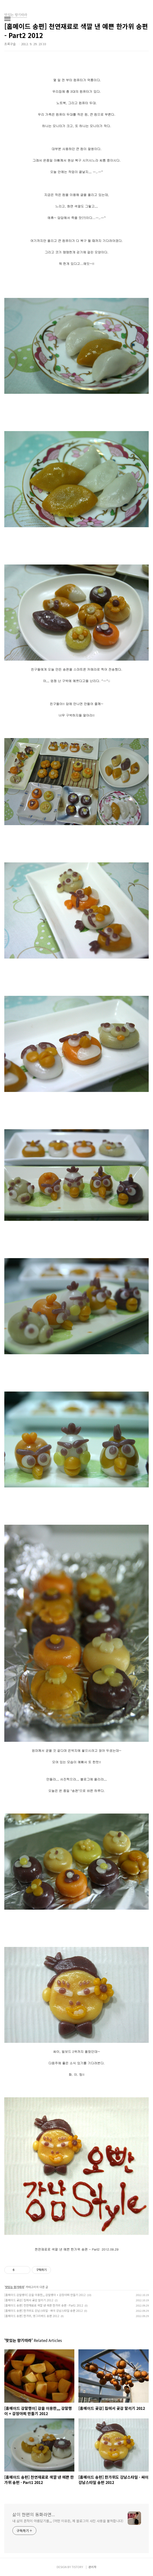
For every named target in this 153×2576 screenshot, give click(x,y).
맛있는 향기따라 (14, 2287)
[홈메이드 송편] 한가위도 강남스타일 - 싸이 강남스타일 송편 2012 (43, 2310)
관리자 (92, 2567)
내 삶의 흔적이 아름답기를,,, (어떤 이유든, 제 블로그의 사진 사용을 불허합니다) (67, 2520)
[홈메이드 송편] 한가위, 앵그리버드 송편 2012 (31, 2316)
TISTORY (77, 2567)
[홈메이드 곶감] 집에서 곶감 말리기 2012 (28, 2300)
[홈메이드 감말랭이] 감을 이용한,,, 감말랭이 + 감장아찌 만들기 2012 (45, 2295)
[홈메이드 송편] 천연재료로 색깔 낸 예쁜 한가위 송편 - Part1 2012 (43, 2305)
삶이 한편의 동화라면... (33, 2514)
